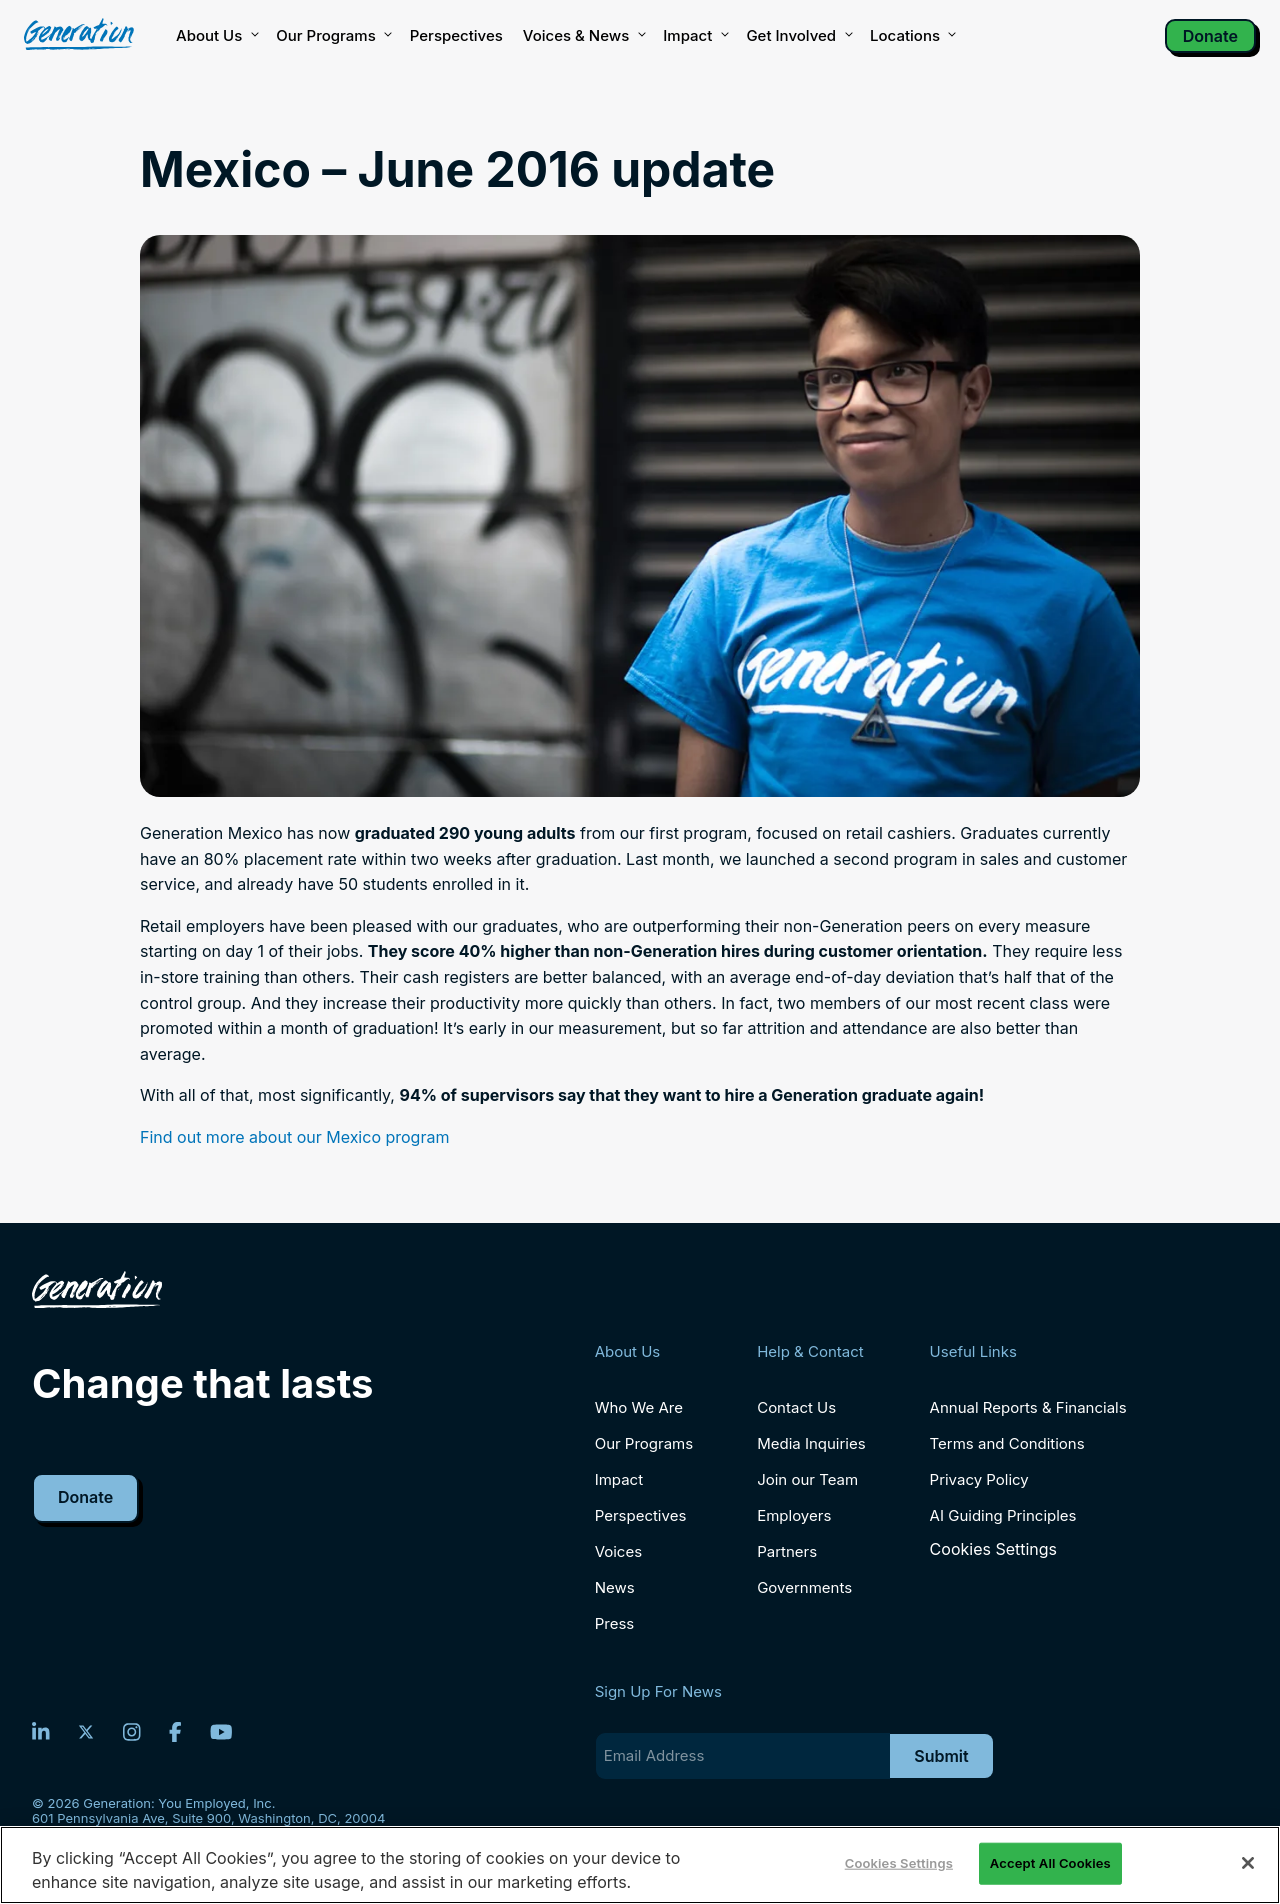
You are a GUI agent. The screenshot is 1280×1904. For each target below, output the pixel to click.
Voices (618, 1551)
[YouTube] (221, 1732)
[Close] (1248, 1863)
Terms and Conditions (1007, 1443)
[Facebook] (175, 1732)
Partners (787, 1551)
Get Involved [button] (798, 36)
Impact (694, 36)
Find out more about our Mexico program (294, 1137)
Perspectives (456, 35)
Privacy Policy (979, 1479)
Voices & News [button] (583, 36)
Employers (794, 1515)
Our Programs (644, 1443)
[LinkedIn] (41, 1732)
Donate (1210, 36)
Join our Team (807, 1479)
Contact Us (796, 1407)
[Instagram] (132, 1732)
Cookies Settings (993, 1549)
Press (615, 1623)
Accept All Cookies (1050, 1863)
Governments (804, 1587)
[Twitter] (86, 1732)
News (615, 1587)
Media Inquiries (811, 1443)
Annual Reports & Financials (1028, 1407)
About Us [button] (216, 36)
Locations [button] (912, 36)
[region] (640, 1865)
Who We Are (639, 1407)
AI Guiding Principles (1003, 1515)
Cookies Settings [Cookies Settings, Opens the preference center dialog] (899, 1863)
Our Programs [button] (332, 36)
